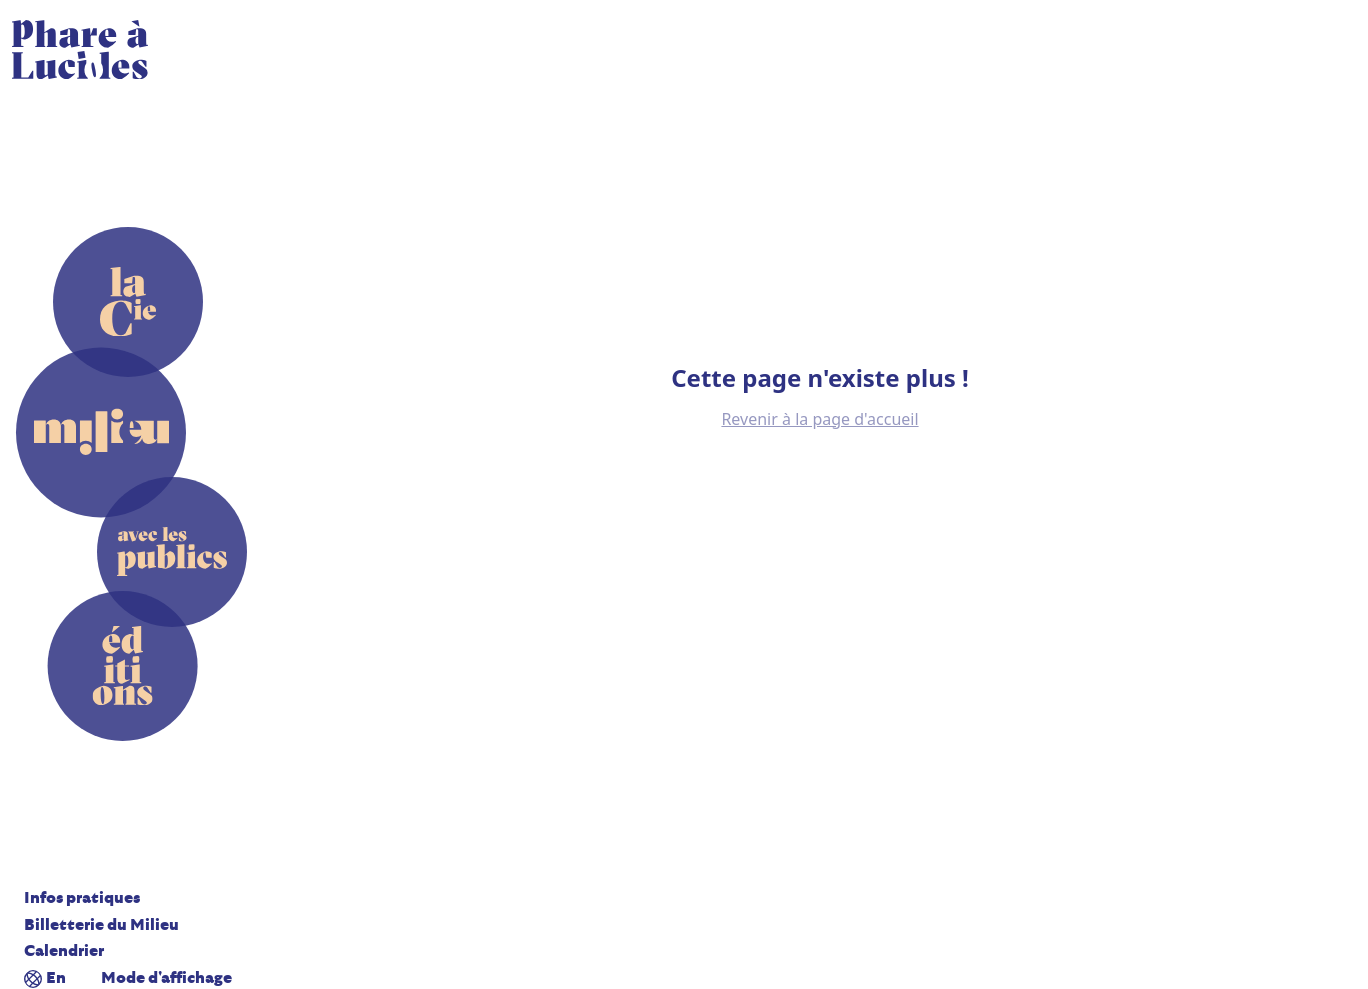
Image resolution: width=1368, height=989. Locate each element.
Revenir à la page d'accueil (819, 419)
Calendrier (64, 951)
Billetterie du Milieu (101, 925)
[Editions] (123, 665)
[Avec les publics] (172, 551)
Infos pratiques (82, 898)
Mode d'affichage (166, 978)
